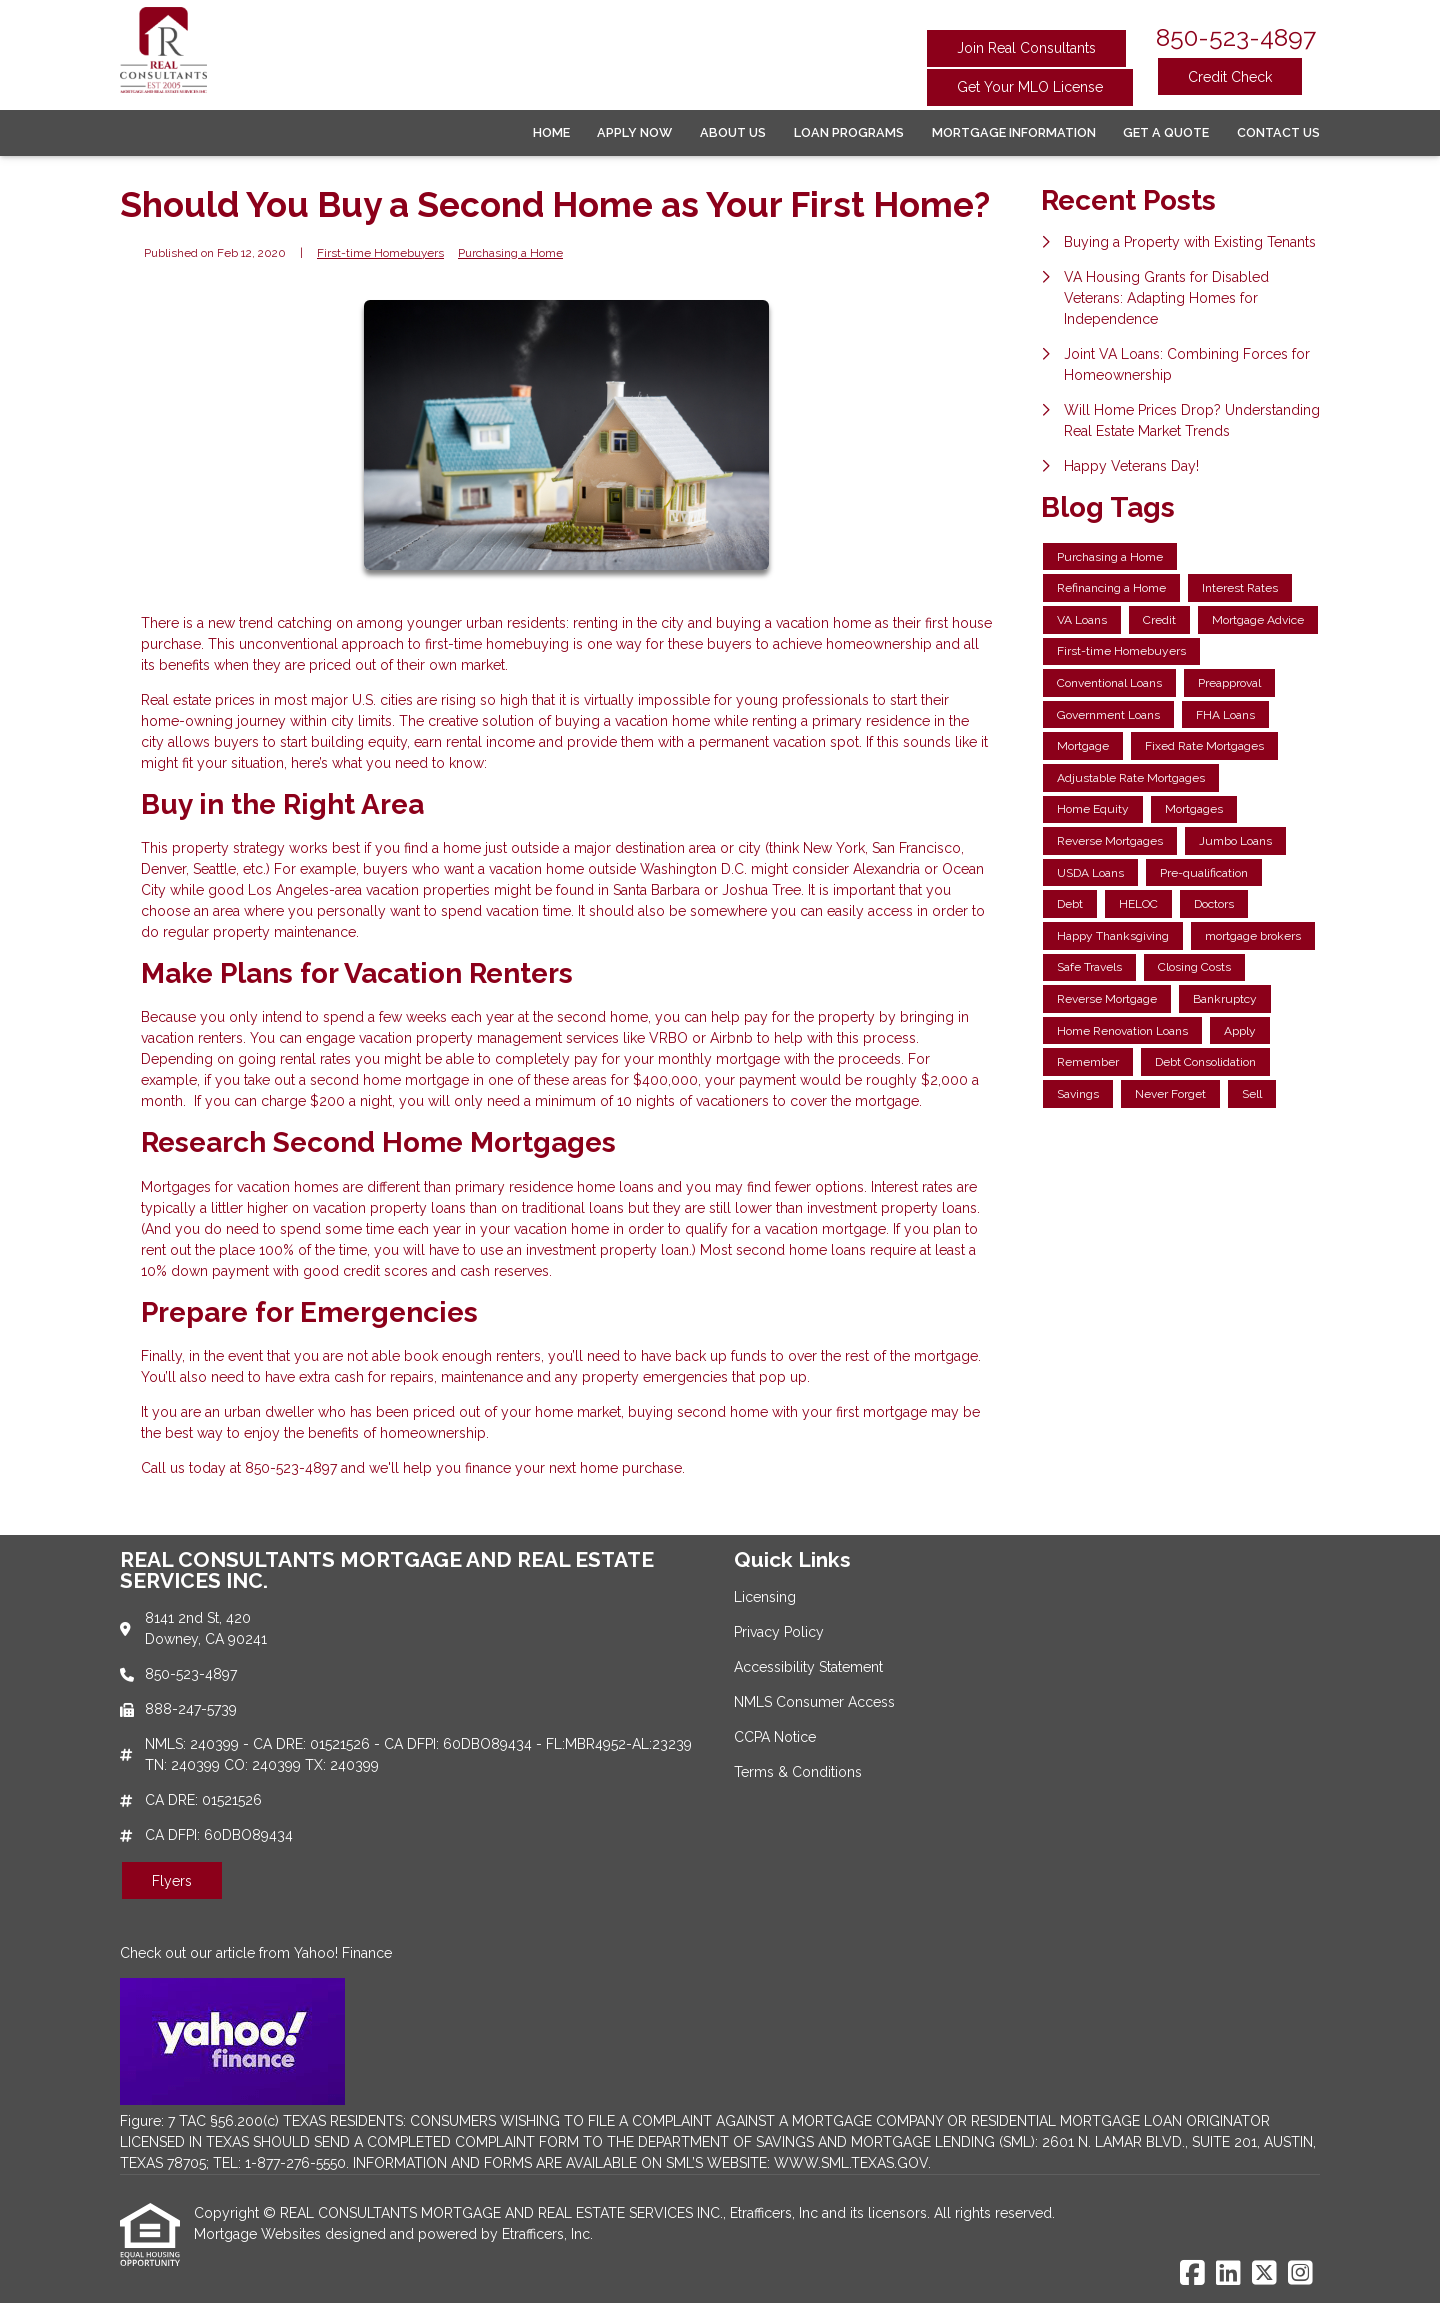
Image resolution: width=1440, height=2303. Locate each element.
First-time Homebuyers (380, 253)
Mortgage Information (1014, 132)
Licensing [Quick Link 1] (765, 1597)
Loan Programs (849, 132)
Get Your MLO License (1030, 87)
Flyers (172, 1881)
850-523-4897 (1236, 37)
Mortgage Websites (259, 2234)
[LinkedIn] (1228, 2274)
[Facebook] (1192, 2274)
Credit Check (1230, 77)
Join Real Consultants (1026, 48)
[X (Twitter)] (1264, 2274)
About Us (733, 132)
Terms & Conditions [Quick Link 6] (798, 1772)
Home (551, 132)
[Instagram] (1300, 2274)
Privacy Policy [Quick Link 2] (779, 1632)
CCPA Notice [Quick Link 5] (775, 1737)
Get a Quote (1166, 132)
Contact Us (1278, 132)
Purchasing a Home (510, 253)
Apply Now (634, 132)
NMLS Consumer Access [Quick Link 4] (814, 1702)
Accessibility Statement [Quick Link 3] (808, 1667)
